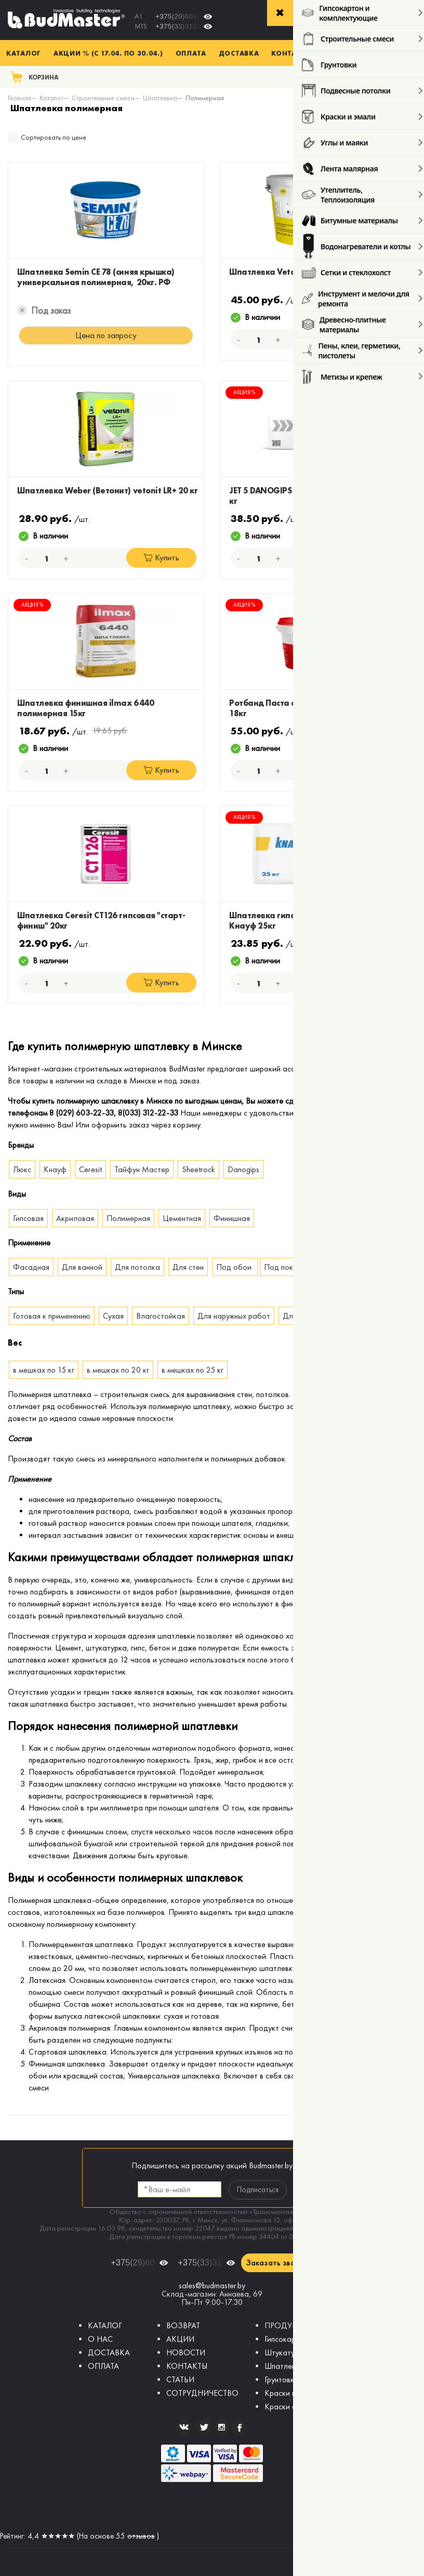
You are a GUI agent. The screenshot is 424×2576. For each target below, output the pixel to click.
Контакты (291, 53)
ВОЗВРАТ (183, 2325)
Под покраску (288, 1267)
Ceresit (90, 1169)
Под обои (235, 1267)
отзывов (141, 2536)
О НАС (100, 2339)
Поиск (401, 77)
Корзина (44, 77)
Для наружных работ (233, 1316)
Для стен (188, 1267)
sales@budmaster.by (212, 2285)
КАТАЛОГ (105, 2325)
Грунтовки (281, 2379)
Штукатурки (285, 2352)
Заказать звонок (277, 2263)
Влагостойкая (160, 1316)
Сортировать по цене (53, 137)
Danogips (243, 1169)
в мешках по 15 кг (43, 1370)
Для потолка (137, 1267)
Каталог (23, 53)
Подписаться (258, 2189)
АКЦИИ (180, 2339)
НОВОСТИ (185, 2352)
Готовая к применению (51, 1316)
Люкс (22, 1169)
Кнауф (55, 1169)
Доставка (239, 53)
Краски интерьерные (300, 2393)
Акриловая (75, 1218)
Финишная (232, 1218)
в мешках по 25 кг (192, 1370)
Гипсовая (28, 1218)
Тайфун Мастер (141, 1169)
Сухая (113, 1316)
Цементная (182, 1218)
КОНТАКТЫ (186, 2366)
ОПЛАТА (103, 2366)
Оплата (191, 53)
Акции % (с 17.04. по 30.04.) (108, 53)
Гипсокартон (286, 2339)
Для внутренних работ (322, 1316)
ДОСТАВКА (109, 2352)
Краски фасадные (296, 2406)
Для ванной (82, 1267)
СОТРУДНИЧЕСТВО (202, 2393)
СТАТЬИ (180, 2379)
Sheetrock (198, 1169)
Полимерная (128, 1218)
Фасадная (31, 1267)
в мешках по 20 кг (118, 1370)
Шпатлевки (283, 2366)
